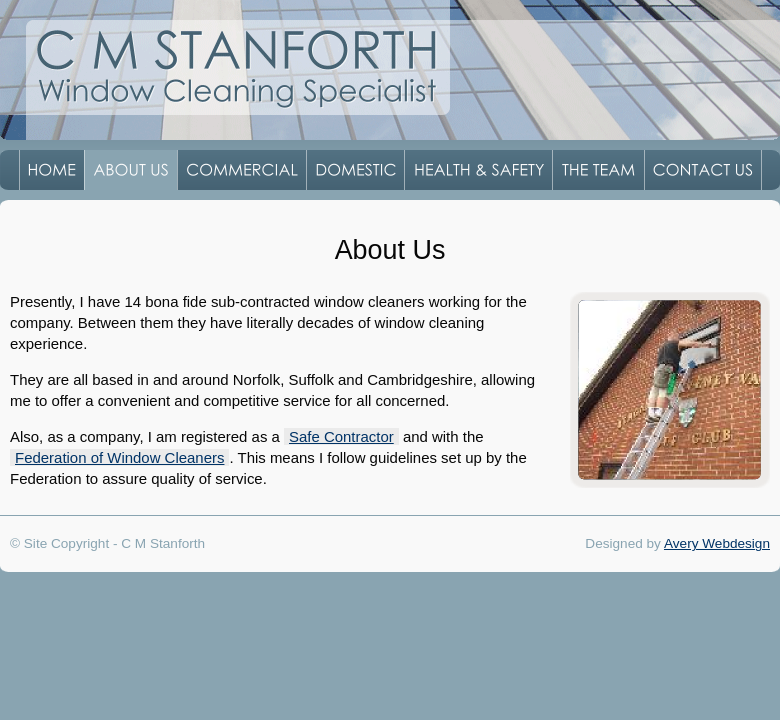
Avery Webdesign (717, 543)
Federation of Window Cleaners (119, 457)
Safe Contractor (341, 436)
